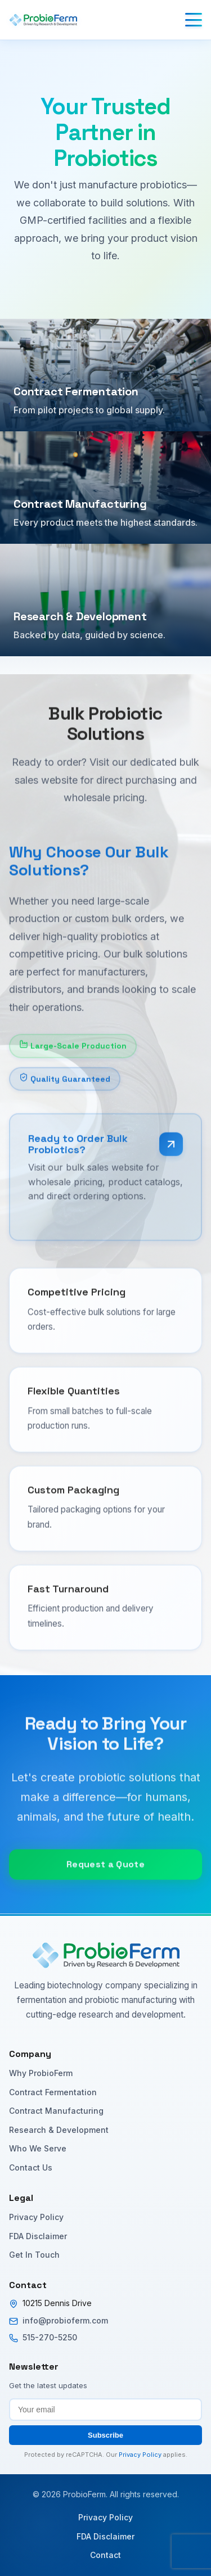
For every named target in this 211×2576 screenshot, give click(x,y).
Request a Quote (105, 1878)
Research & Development (59, 2130)
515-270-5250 (50, 2337)
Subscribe (105, 2435)
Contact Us (30, 2167)
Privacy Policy (36, 2217)
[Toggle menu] (193, 19)
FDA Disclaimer (38, 2236)
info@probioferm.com (65, 2320)
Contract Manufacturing (56, 2110)
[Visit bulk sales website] (171, 1158)
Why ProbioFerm (41, 2073)
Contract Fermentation (53, 2092)
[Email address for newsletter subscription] (105, 2409)
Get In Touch (34, 2254)
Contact (105, 2555)
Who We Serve (37, 2148)
